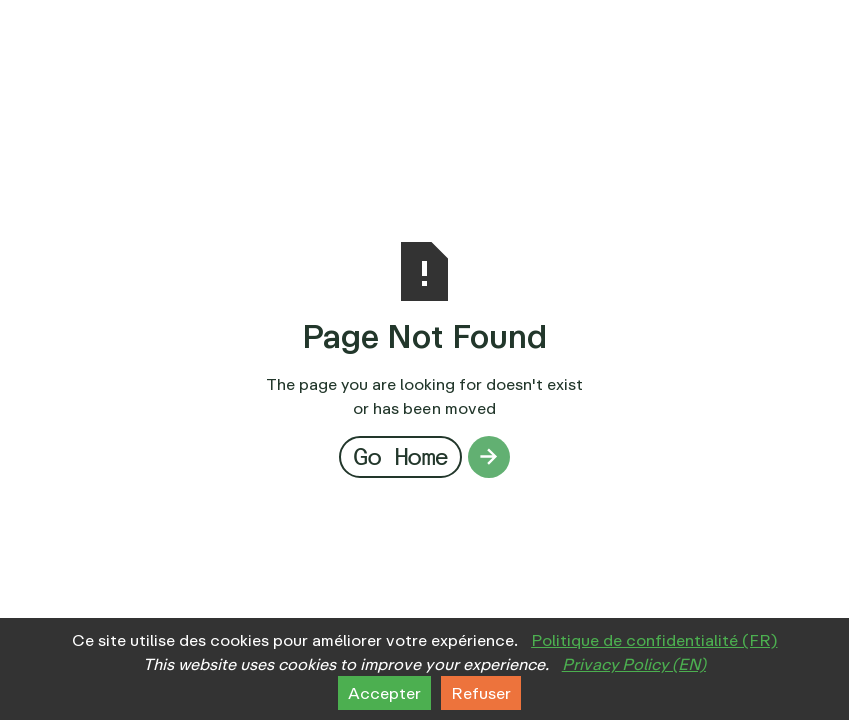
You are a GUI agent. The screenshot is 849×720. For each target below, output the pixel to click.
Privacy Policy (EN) (634, 664)
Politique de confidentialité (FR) (654, 640)
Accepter (384, 693)
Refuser (481, 693)
